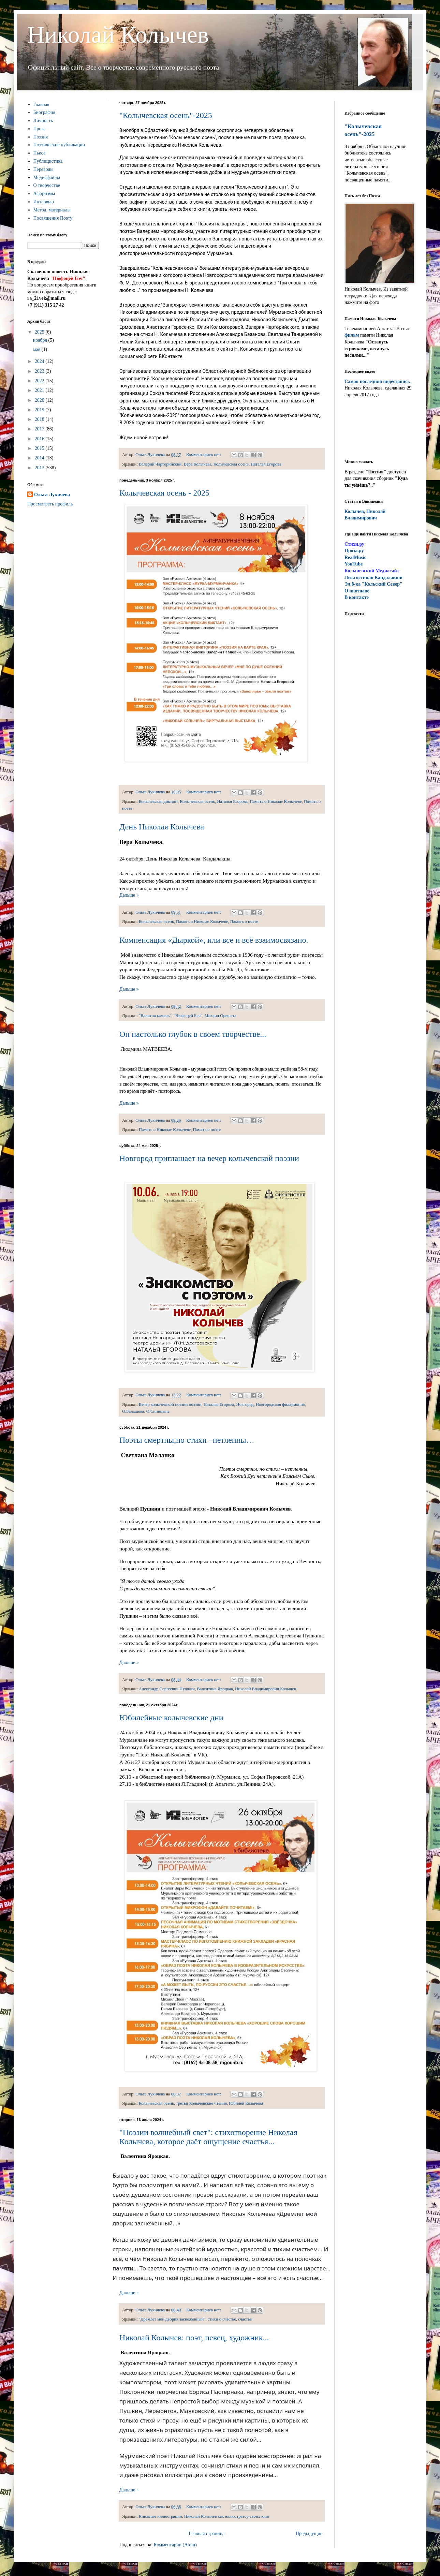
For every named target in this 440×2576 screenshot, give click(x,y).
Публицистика (48, 161)
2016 (40, 438)
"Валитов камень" (155, 1015)
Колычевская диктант (158, 801)
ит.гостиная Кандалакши (373, 577)
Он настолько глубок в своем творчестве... (192, 1034)
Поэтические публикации (59, 144)
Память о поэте (244, 921)
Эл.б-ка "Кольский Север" (373, 584)
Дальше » (129, 895)
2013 (40, 467)
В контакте (356, 597)
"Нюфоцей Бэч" (188, 1015)
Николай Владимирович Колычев (265, 1689)
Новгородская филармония (280, 1404)
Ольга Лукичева (52, 494)
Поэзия (40, 136)
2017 (40, 428)
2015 (40, 448)
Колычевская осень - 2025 (164, 492)
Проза (39, 128)
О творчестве (46, 185)
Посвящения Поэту (53, 218)
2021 (40, 390)
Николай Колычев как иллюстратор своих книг (227, 2516)
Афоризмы (44, 193)
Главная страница (206, 2533)
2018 (40, 419)
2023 (40, 371)
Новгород (245, 1404)
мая (37, 349)
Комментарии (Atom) (175, 2544)
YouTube (353, 563)
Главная (41, 104)
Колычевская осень (231, 464)
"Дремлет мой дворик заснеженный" (172, 2319)
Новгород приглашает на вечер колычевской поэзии (209, 1158)
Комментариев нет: (204, 454)
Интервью (43, 201)
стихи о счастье (222, 2319)
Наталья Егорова (266, 464)
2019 (40, 409)
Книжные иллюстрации (160, 2516)
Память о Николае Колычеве (276, 801)
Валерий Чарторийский (160, 464)
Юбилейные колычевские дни (171, 1717)
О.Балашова (133, 1411)
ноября (40, 340)
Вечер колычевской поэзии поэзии (170, 1404)
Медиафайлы (46, 177)
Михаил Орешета (220, 1015)
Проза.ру (354, 550)
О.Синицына (158, 1411)
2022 (40, 380)
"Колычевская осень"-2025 (165, 115)
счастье (245, 2319)
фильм (351, 335)
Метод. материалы (52, 209)
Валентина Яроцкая (215, 1689)
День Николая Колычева (161, 826)
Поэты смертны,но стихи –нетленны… (186, 1440)
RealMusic (355, 557)
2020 (40, 400)
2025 (40, 332)
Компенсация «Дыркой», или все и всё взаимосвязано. (213, 940)
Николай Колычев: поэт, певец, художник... (194, 2337)
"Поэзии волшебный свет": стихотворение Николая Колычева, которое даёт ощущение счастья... (208, 2137)
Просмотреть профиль (50, 503)
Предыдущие (309, 2533)
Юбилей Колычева (246, 2103)
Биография (44, 112)
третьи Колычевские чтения (201, 2103)
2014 (40, 457)
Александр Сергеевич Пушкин (167, 1689)
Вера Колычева (197, 464)
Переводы (43, 169)
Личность (43, 120)
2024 (40, 361)
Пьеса (39, 153)
